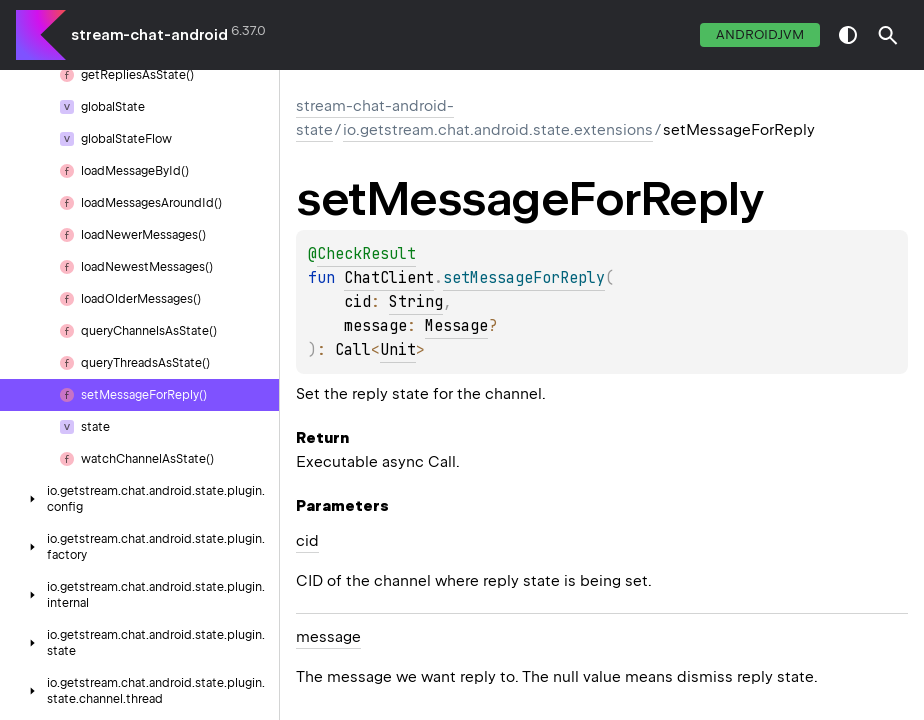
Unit (398, 350)
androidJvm (760, 34)
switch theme (848, 35)
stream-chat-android (149, 35)
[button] (888, 35)
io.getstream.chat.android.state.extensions (498, 130)
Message (456, 326)
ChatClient (389, 278)
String (416, 302)
